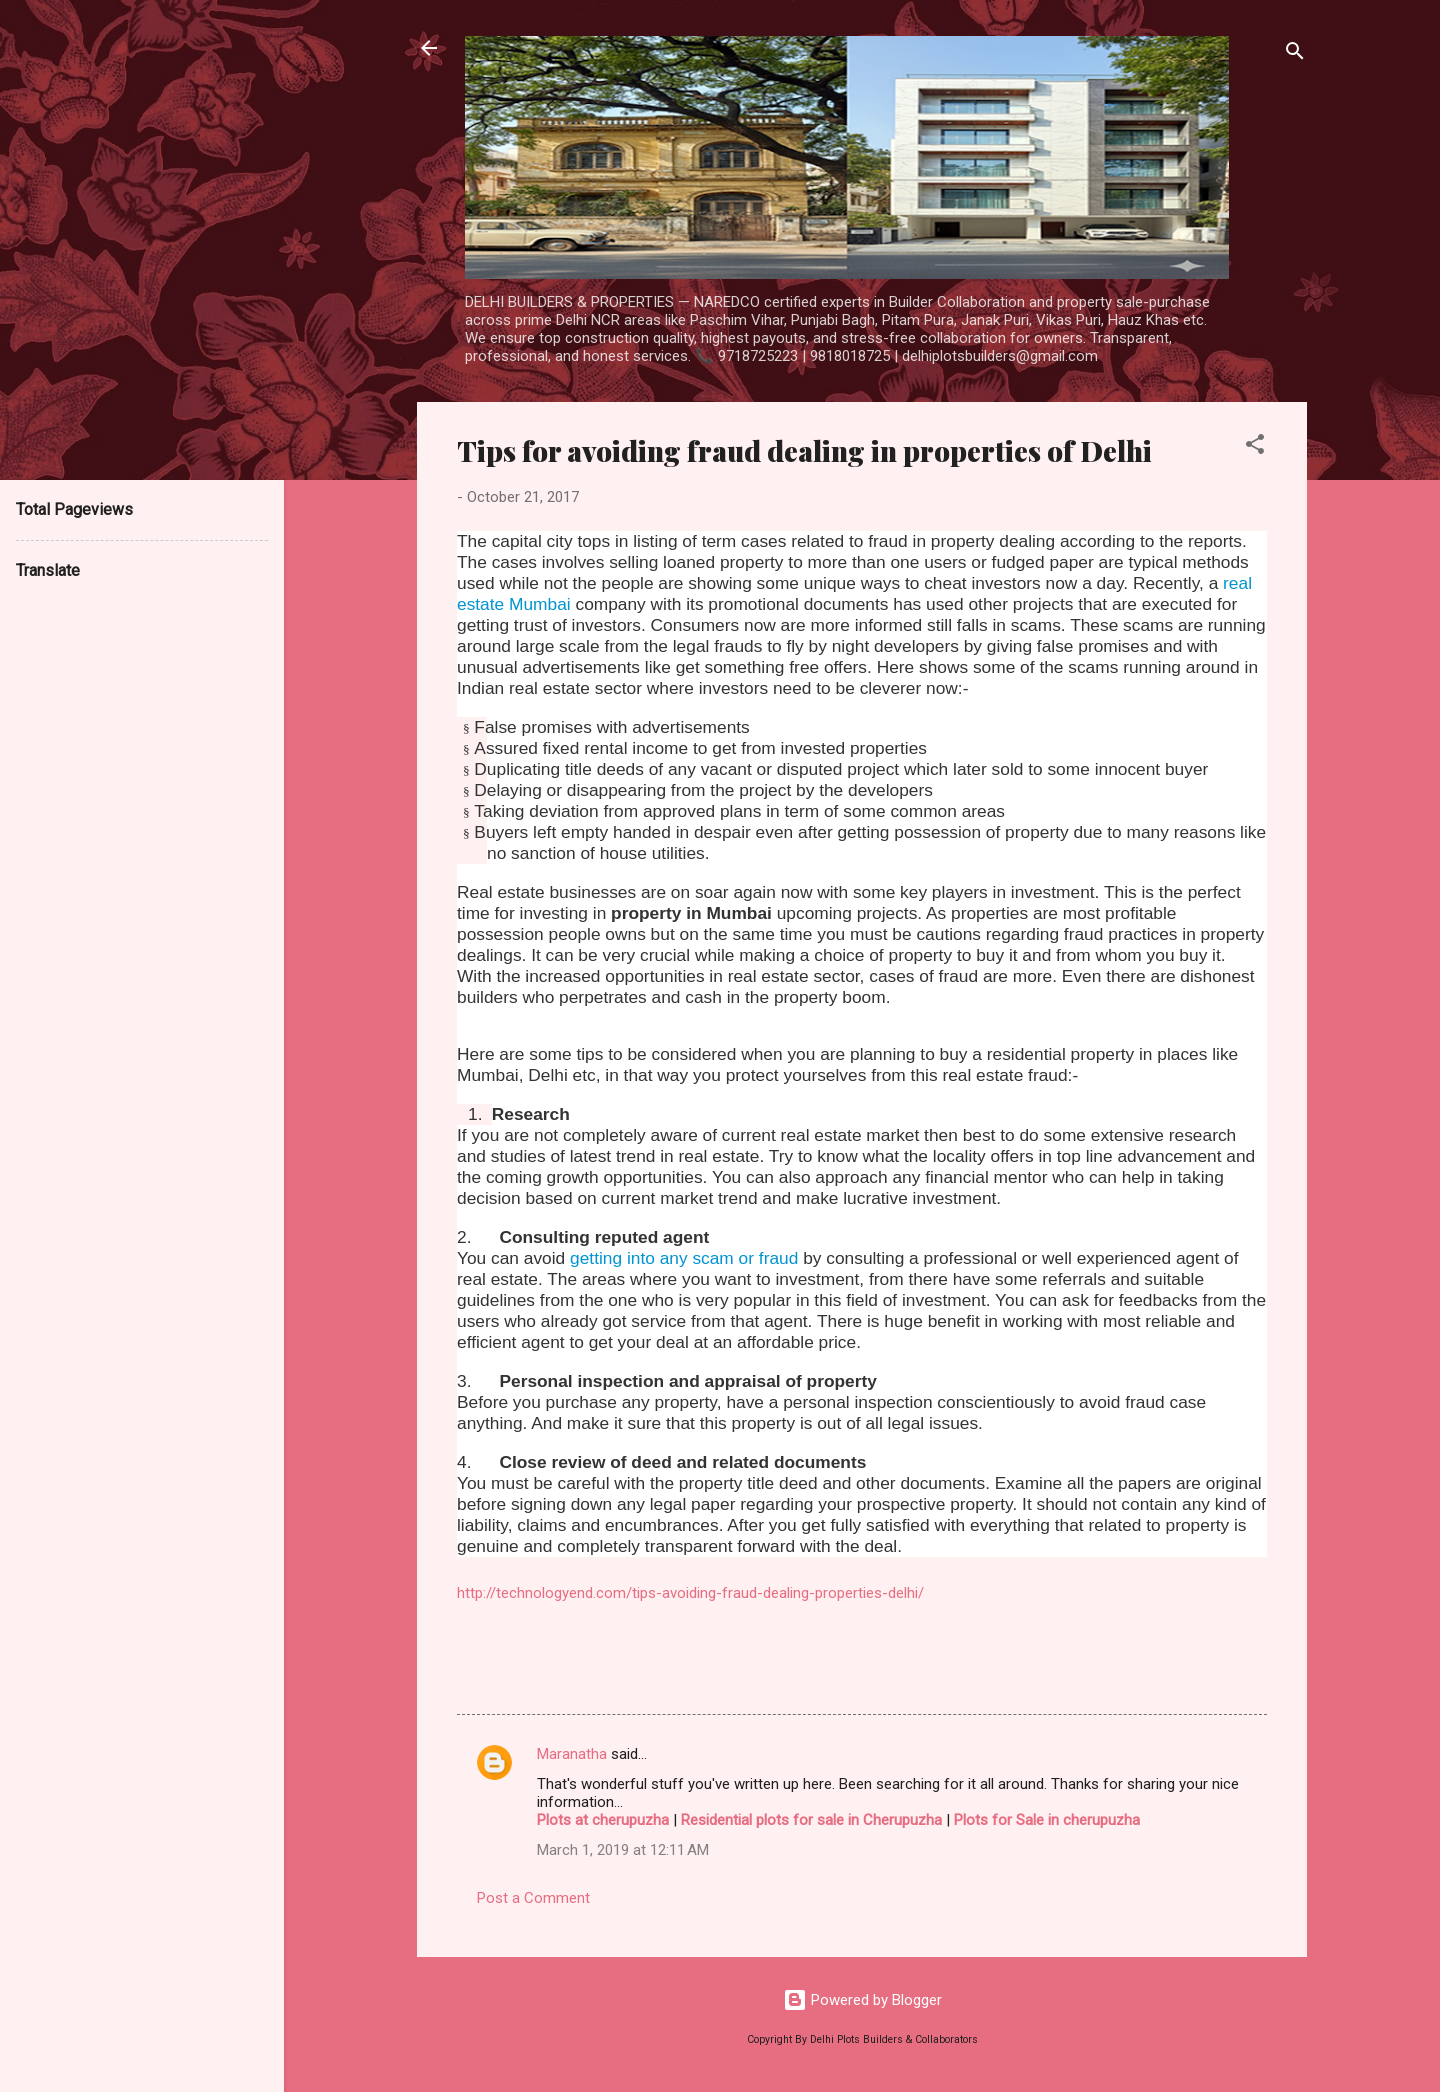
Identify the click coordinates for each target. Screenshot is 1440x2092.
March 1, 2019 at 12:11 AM (623, 1850)
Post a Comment (533, 1898)
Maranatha (572, 1754)
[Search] (1295, 54)
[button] (1255, 447)
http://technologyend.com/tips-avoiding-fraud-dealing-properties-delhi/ (690, 1593)
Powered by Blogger (862, 2000)
